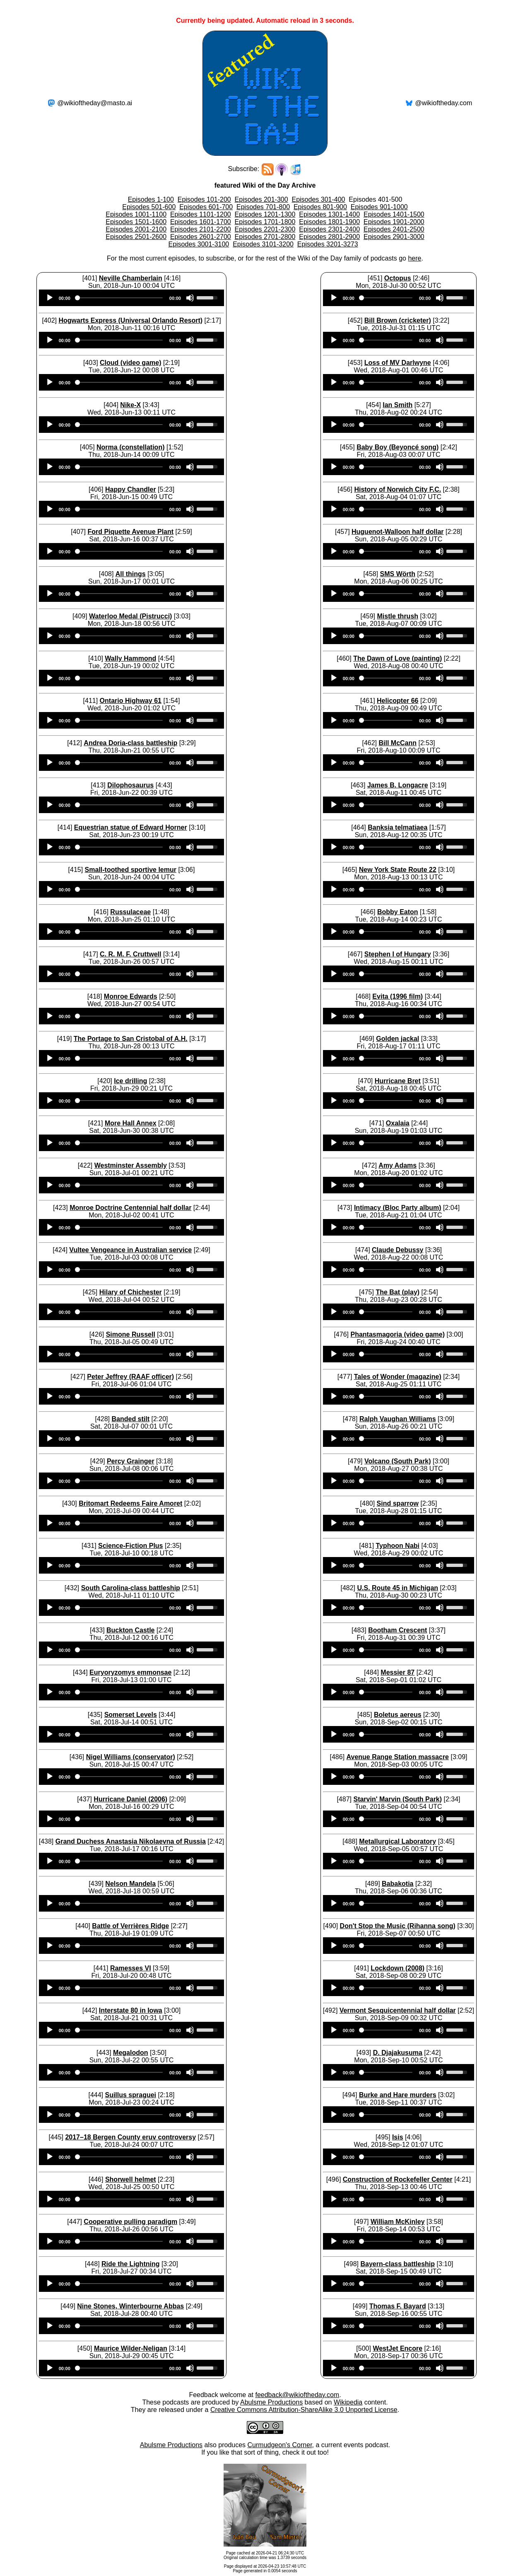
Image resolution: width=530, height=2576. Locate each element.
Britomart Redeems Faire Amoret (130, 1503)
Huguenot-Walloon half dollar (398, 531)
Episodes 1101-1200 (200, 214)
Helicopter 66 (397, 700)
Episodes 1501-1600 (136, 221)
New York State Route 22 (397, 869)
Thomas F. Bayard (397, 2306)
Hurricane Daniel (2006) (130, 1799)
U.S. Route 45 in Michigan (397, 1587)
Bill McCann (397, 742)
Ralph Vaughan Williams (397, 1418)
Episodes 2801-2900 (329, 236)
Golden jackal (397, 1038)
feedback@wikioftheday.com (297, 2394)
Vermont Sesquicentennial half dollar (398, 2010)
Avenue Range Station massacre (398, 1756)
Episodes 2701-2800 (265, 236)
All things (131, 573)
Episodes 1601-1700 (200, 221)
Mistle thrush (397, 616)
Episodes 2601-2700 (200, 236)
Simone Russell (130, 1334)
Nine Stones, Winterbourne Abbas (130, 2306)
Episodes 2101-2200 (200, 229)
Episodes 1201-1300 (265, 214)
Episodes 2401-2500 (394, 229)
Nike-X (130, 404)
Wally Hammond (130, 658)
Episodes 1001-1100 (136, 214)
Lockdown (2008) (397, 1968)
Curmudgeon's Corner (280, 2444)
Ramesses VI (130, 1968)
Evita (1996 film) (397, 996)
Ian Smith (397, 404)
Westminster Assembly (130, 1165)
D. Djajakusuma (397, 2052)
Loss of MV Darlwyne (397, 362)
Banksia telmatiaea (397, 827)
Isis (397, 2137)
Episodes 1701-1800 (265, 221)
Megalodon (130, 2052)
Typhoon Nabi (397, 1545)
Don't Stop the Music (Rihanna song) (397, 1925)
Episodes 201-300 (261, 199)
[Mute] (190, 298)
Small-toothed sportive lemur (130, 869)
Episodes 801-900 (320, 206)
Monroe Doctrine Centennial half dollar (130, 1207)
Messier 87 (397, 1672)
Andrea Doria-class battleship (130, 742)
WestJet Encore (397, 2348)
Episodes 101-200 (204, 199)
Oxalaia (398, 1123)
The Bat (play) (397, 1292)
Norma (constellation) (130, 447)
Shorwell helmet (130, 2179)
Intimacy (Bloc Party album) (397, 1207)
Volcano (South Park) (397, 1461)
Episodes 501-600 (149, 206)
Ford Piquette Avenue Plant (130, 531)
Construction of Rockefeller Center (398, 2179)
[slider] (120, 297)
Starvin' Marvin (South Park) (397, 1799)
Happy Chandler (130, 489)
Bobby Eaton (397, 911)
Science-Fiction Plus (130, 1545)
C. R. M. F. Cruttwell (130, 954)
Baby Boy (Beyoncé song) (397, 447)
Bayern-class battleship (397, 2263)
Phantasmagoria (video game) (397, 1334)
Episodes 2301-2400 (329, 229)
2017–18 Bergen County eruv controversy (130, 2137)
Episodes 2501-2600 (136, 236)
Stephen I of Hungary (397, 954)
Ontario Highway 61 (130, 700)
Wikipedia (348, 2402)
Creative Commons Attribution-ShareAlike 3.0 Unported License (304, 2409)
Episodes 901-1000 (379, 206)
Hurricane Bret (398, 1080)
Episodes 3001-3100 (198, 244)
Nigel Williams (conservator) (130, 1756)
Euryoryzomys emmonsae (130, 1672)
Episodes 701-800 (263, 206)
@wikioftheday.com (443, 102)
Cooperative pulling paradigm (130, 2221)
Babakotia (397, 1883)
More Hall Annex (131, 1123)
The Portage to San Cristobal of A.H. (131, 1038)
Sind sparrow (398, 1503)
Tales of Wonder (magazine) (397, 1376)
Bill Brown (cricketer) (397, 320)
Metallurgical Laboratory (397, 1841)
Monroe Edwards (130, 996)
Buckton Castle (130, 1630)
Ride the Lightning (130, 2263)
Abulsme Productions (271, 2402)
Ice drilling (130, 1080)
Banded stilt (130, 1418)
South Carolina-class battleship (130, 1587)
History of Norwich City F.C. (397, 489)
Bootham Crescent (397, 1630)
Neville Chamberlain (130, 278)
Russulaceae (130, 911)
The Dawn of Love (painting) (397, 658)
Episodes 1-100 (151, 199)
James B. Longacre (397, 785)
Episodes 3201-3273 (327, 244)
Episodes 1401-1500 (394, 214)
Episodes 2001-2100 (136, 229)
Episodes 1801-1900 (329, 221)
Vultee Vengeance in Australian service (130, 1249)
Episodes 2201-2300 (265, 229)
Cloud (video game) (130, 362)
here (414, 258)
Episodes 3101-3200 (263, 244)
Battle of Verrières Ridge (130, 1925)
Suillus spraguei (130, 2094)
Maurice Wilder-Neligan (130, 2348)
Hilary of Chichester (130, 1292)
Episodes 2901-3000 (394, 236)
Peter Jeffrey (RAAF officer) (130, 1376)
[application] (131, 298)
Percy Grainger (130, 1461)
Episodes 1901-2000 (394, 221)
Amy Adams (397, 1165)
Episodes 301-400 (318, 199)
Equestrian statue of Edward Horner (130, 827)
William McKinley (398, 2221)
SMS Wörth (397, 573)
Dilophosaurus (130, 785)
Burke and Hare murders (397, 2094)
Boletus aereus (398, 1714)
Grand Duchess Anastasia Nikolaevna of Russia (130, 1841)
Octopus (397, 278)
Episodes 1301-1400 (329, 214)
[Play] (50, 298)
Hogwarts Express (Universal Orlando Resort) (130, 320)
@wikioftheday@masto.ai (94, 102)
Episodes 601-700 (206, 206)
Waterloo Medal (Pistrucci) (130, 616)
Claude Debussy (397, 1249)
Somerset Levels (130, 1714)
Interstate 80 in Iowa (130, 2010)
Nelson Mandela (130, 1883)
